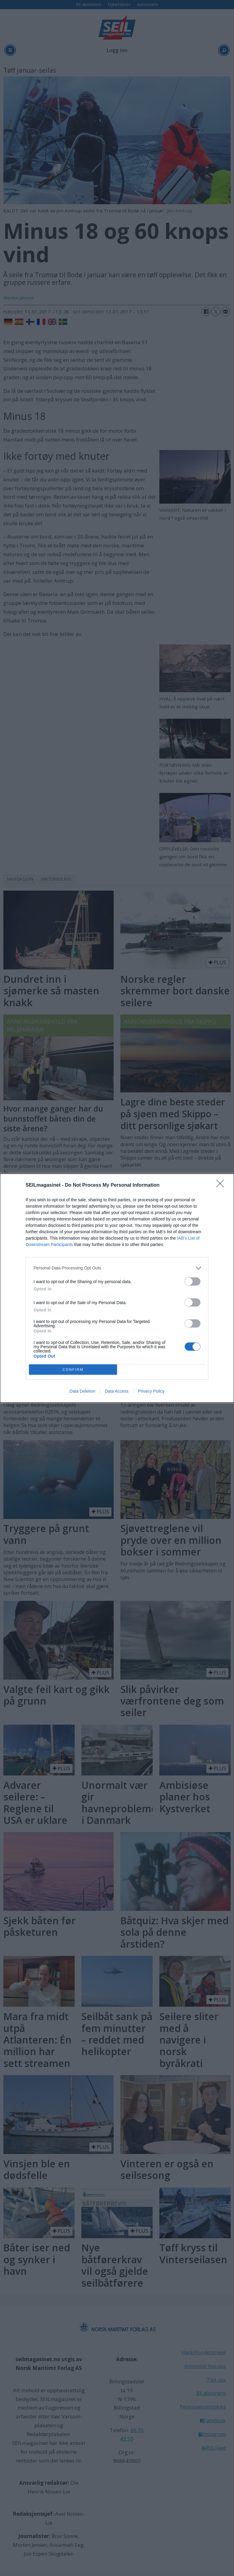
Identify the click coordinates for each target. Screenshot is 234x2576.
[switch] (192, 1281)
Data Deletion (82, 1391)
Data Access (117, 1391)
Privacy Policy (151, 1391)
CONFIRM (73, 1369)
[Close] (222, 1185)
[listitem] (117, 1268)
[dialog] (117, 1288)
